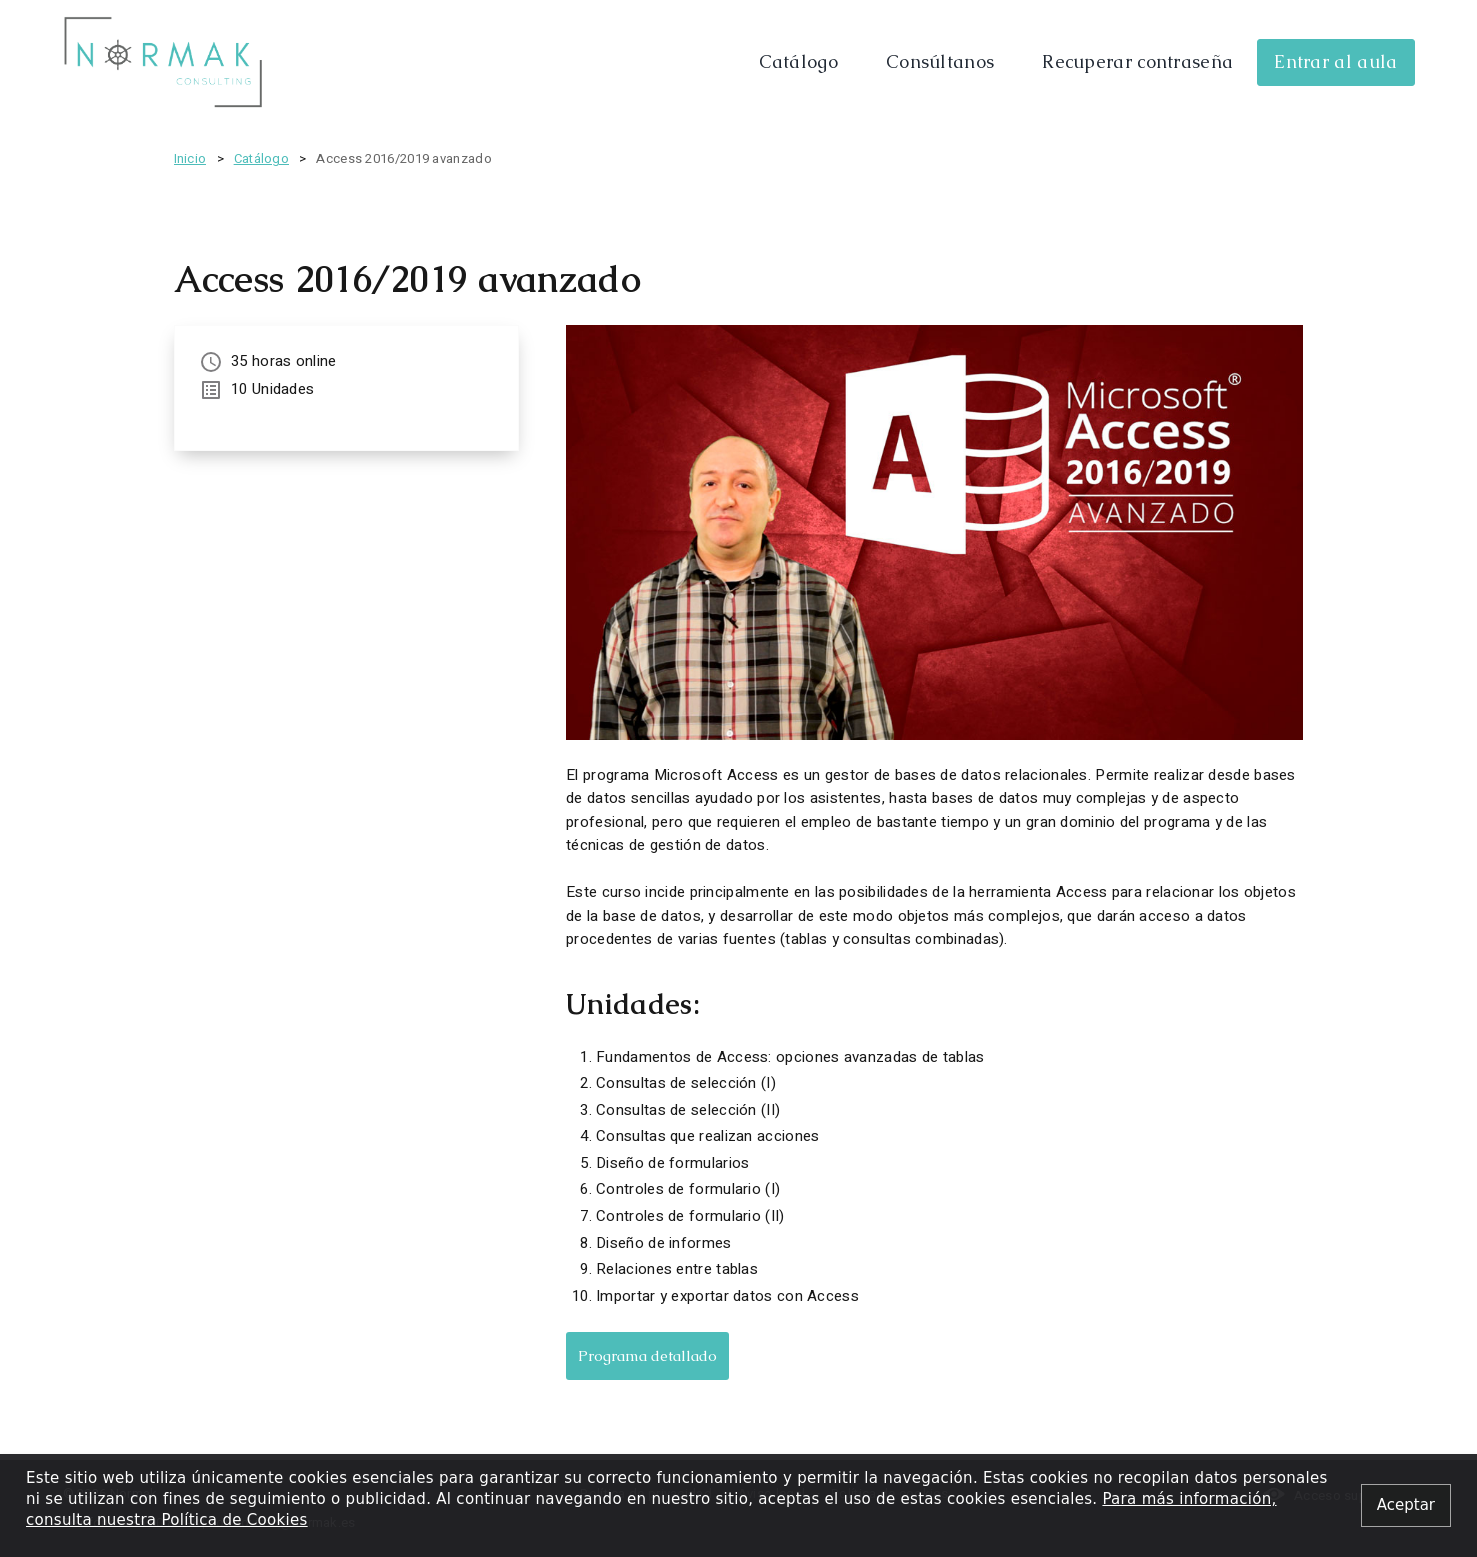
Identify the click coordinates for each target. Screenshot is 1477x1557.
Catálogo (798, 61)
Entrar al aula (1335, 61)
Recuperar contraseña (1137, 61)
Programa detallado (647, 1355)
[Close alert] (1406, 1505)
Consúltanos (940, 61)
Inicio (190, 158)
